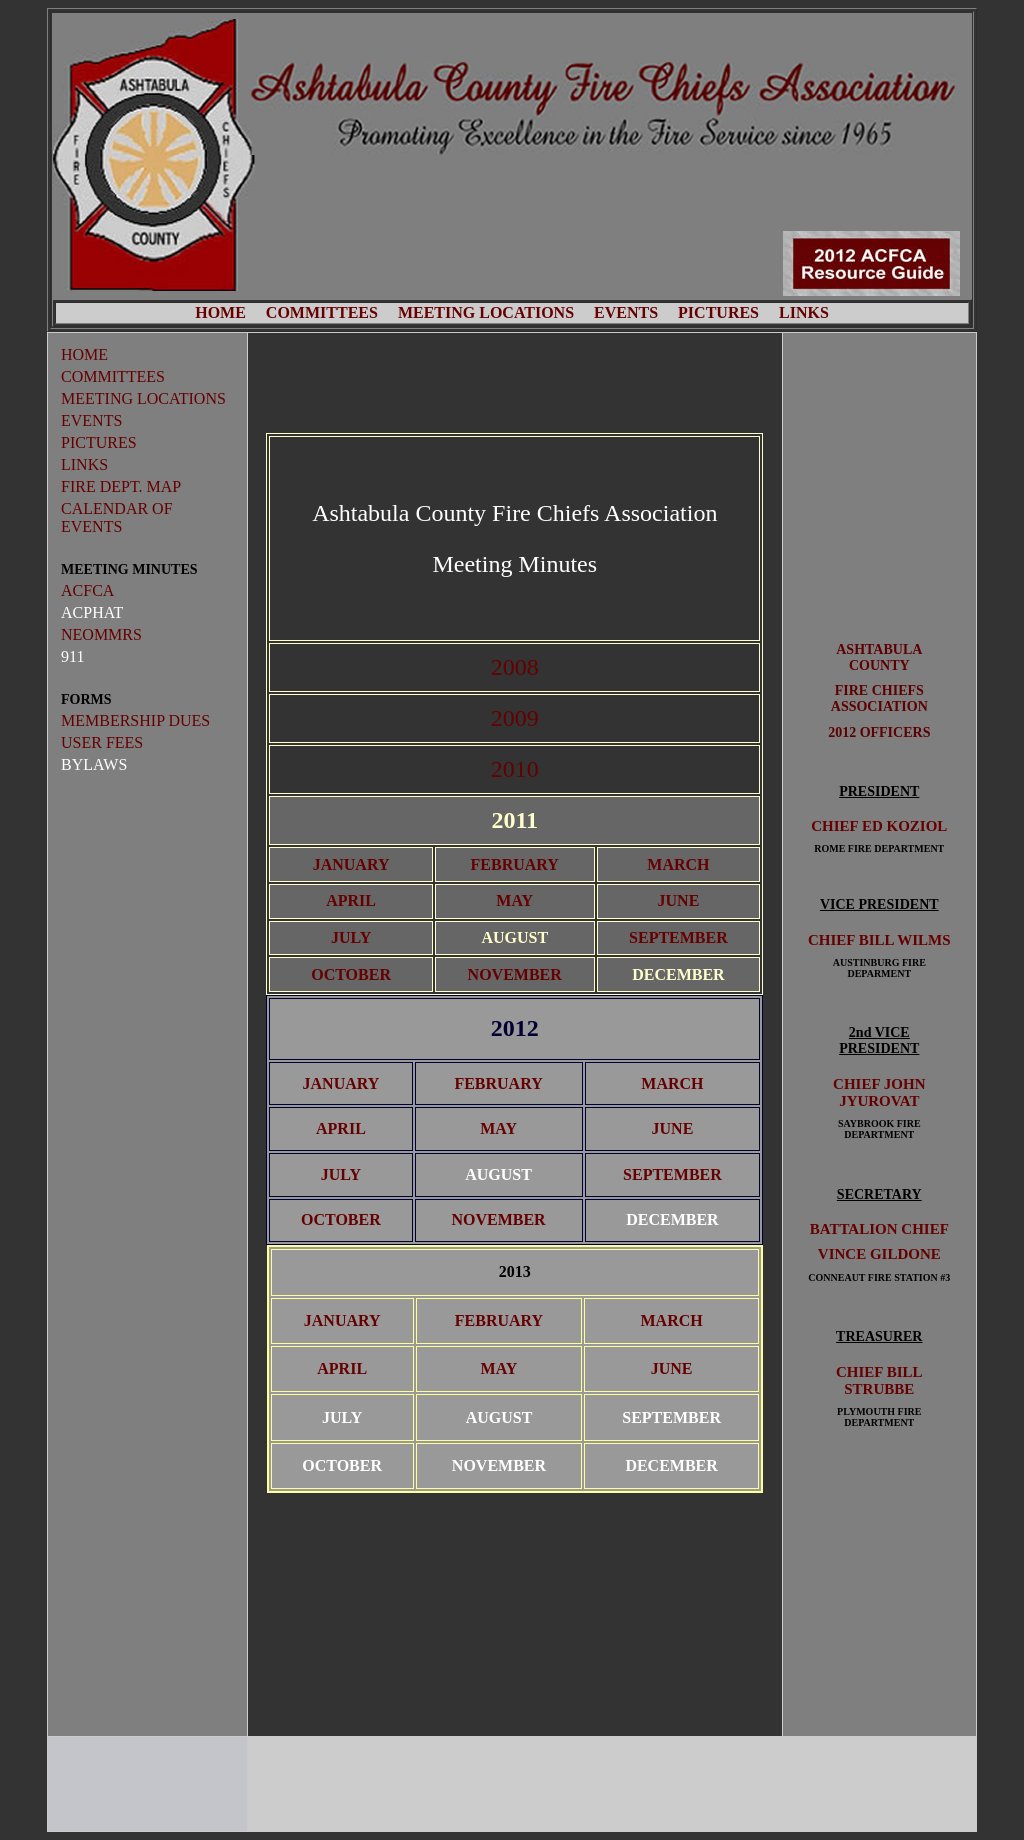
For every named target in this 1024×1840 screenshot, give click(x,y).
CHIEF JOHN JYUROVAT (879, 1092)
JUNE (679, 900)
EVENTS (626, 312)
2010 (515, 769)
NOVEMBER (515, 974)
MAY (514, 900)
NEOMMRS (101, 634)
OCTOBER (351, 974)
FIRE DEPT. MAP (121, 486)
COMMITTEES (322, 312)
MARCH (678, 864)
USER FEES (102, 742)
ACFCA (87, 590)
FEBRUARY (515, 864)
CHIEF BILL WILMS (879, 940)
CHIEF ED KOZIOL (879, 826)
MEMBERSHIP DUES (135, 720)
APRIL (351, 900)
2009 (515, 718)
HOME (220, 312)
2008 (515, 667)
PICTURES (718, 312)
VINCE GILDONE (879, 1254)
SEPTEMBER (678, 937)
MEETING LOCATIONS (486, 312)
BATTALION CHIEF (879, 1229)
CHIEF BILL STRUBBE (879, 1380)
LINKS (804, 312)
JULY (351, 937)
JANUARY (351, 864)
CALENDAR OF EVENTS (117, 517)
